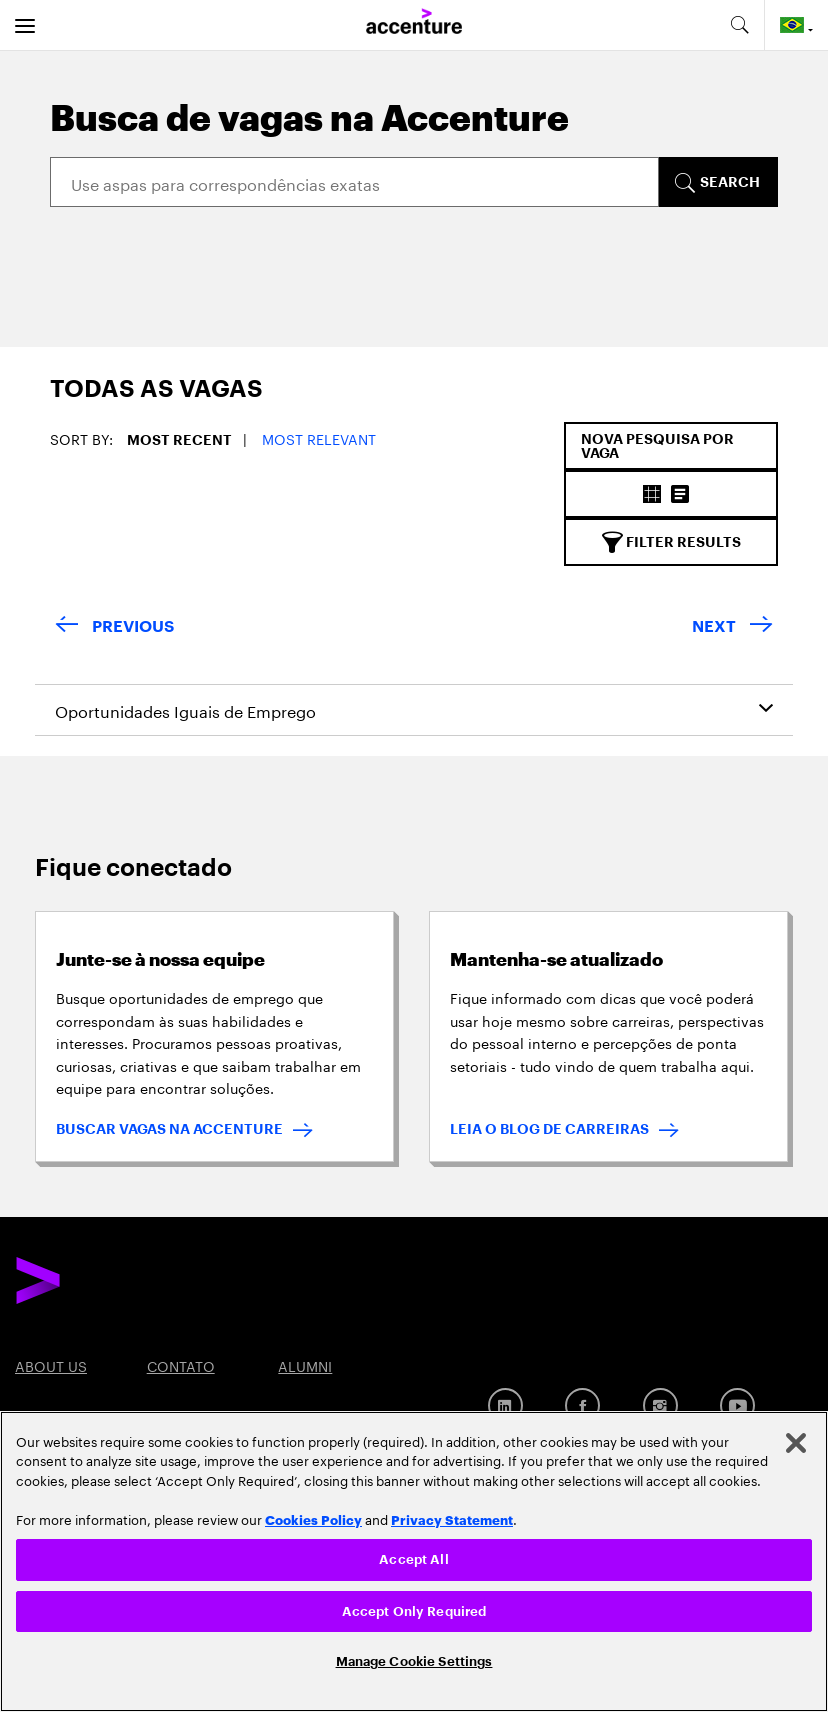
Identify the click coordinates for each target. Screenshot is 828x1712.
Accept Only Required (414, 1611)
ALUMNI (305, 1365)
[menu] (25, 25)
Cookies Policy (313, 1519)
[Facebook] (582, 1405)
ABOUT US (51, 1365)
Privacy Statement (452, 1519)
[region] (414, 1561)
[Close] (796, 1443)
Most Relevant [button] (319, 438)
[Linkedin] (505, 1405)
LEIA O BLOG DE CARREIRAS (549, 1129)
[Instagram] (660, 1405)
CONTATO (181, 1365)
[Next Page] (732, 627)
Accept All (413, 1559)
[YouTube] (737, 1405)
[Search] (354, 182)
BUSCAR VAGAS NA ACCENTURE (169, 1129)
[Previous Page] (114, 627)
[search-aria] (739, 25)
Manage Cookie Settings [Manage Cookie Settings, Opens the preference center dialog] (414, 1661)
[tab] (139, 399)
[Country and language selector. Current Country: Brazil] (796, 25)
